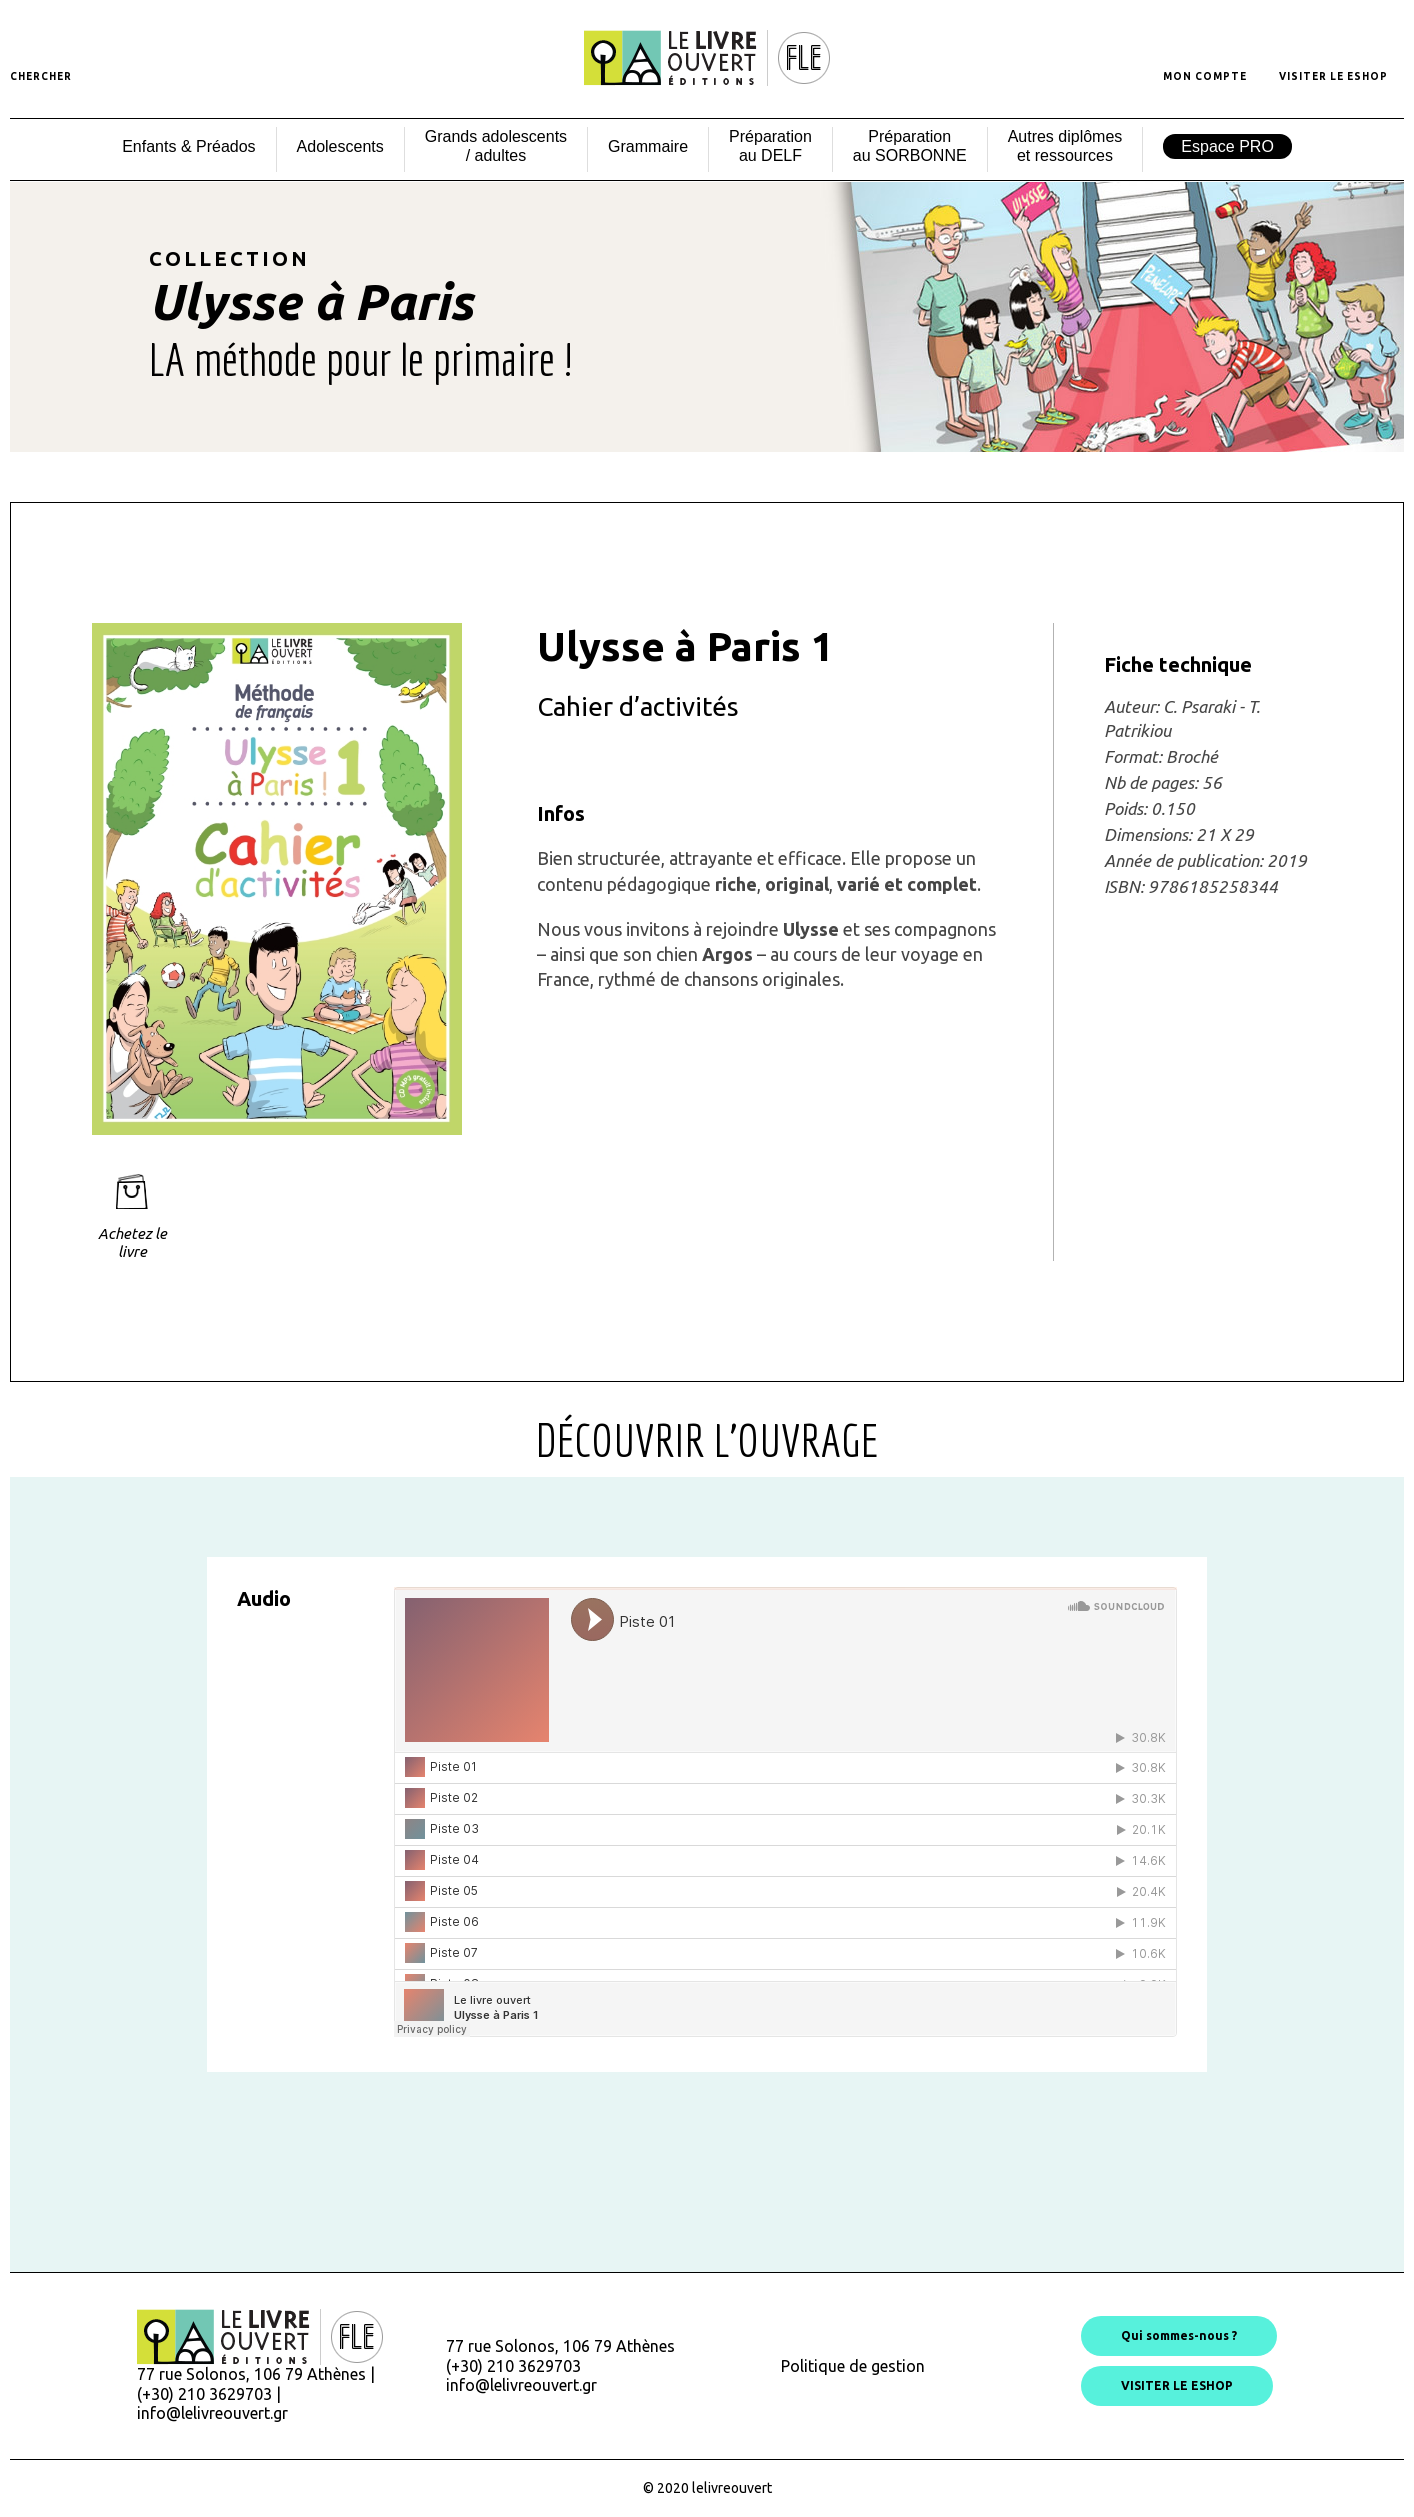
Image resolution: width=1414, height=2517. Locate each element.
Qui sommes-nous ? (1179, 2335)
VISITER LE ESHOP (1177, 2385)
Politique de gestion (853, 2366)
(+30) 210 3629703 (513, 2366)
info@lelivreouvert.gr (212, 2413)
